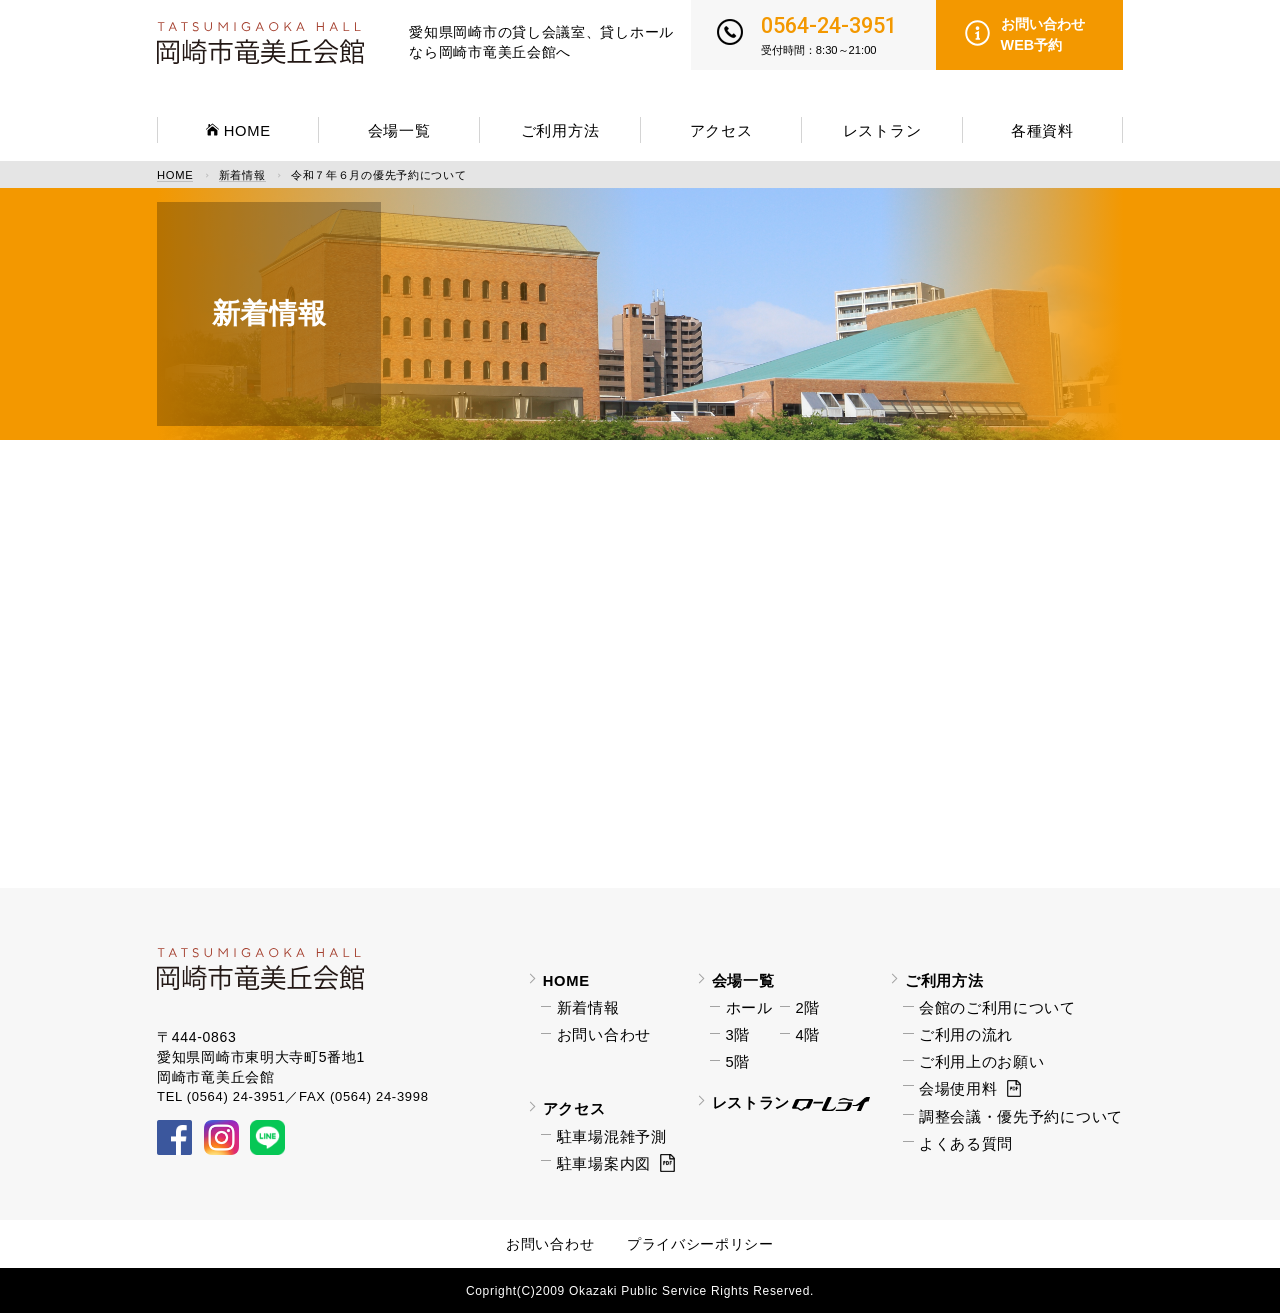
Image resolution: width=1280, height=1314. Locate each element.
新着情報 (242, 175)
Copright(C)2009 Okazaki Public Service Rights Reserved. (640, 1291)
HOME (175, 175)
